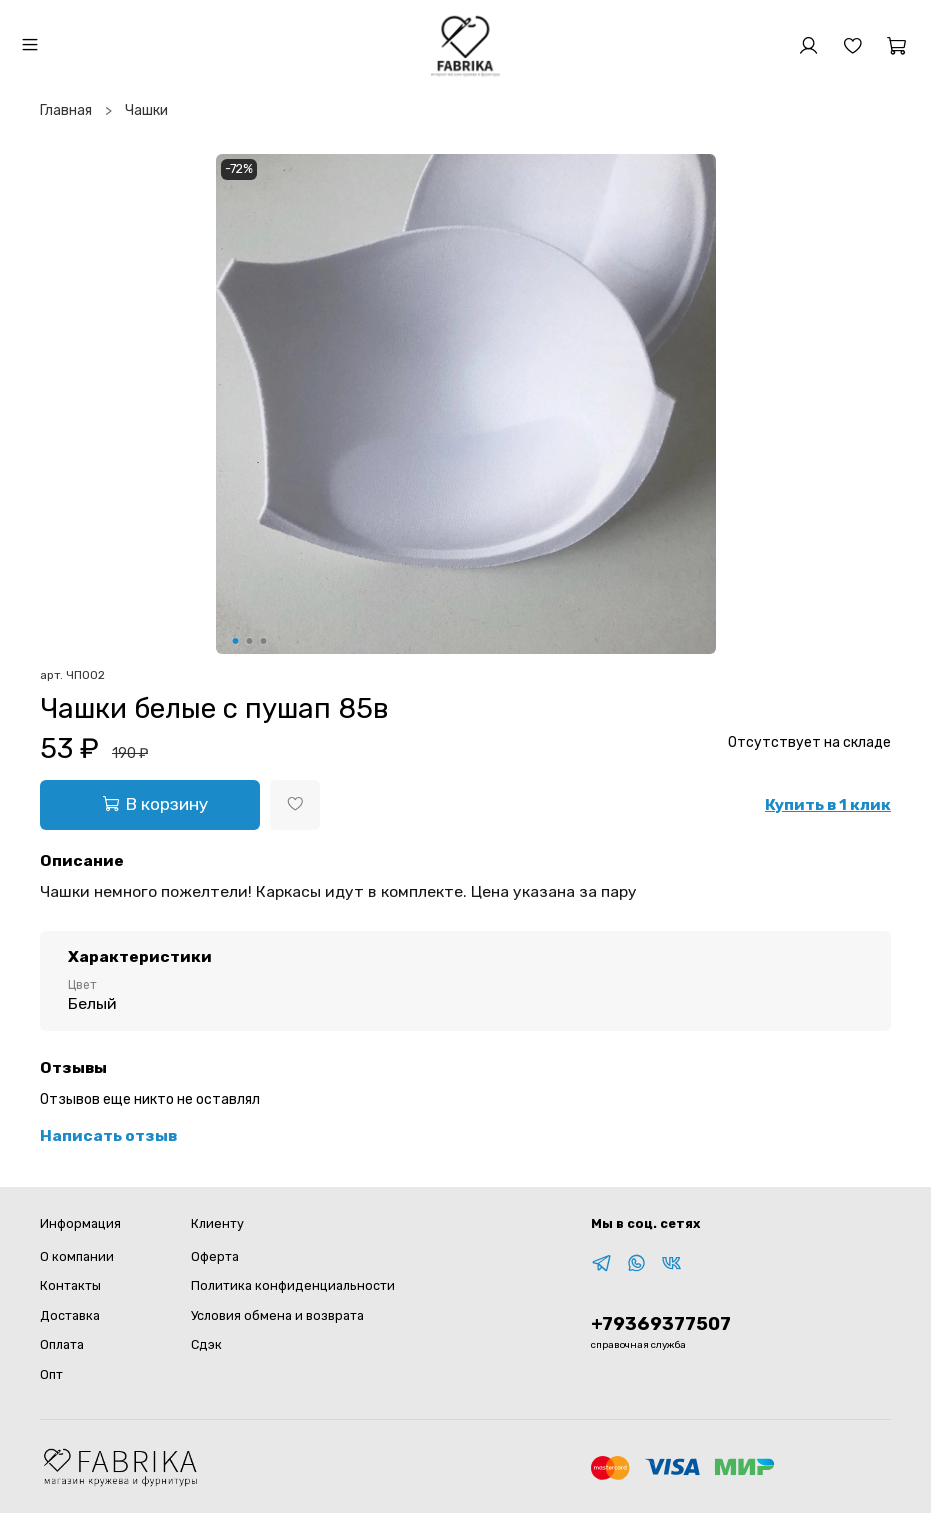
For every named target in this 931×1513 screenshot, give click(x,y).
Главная (66, 110)
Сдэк (206, 1344)
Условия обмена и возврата (277, 1315)
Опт (51, 1374)
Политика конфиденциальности (293, 1285)
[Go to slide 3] (263, 641)
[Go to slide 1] (235, 641)
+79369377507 (661, 1324)
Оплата (62, 1344)
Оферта (215, 1256)
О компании (77, 1256)
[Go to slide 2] (249, 641)
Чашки (146, 110)
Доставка (70, 1315)
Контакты (70, 1285)
